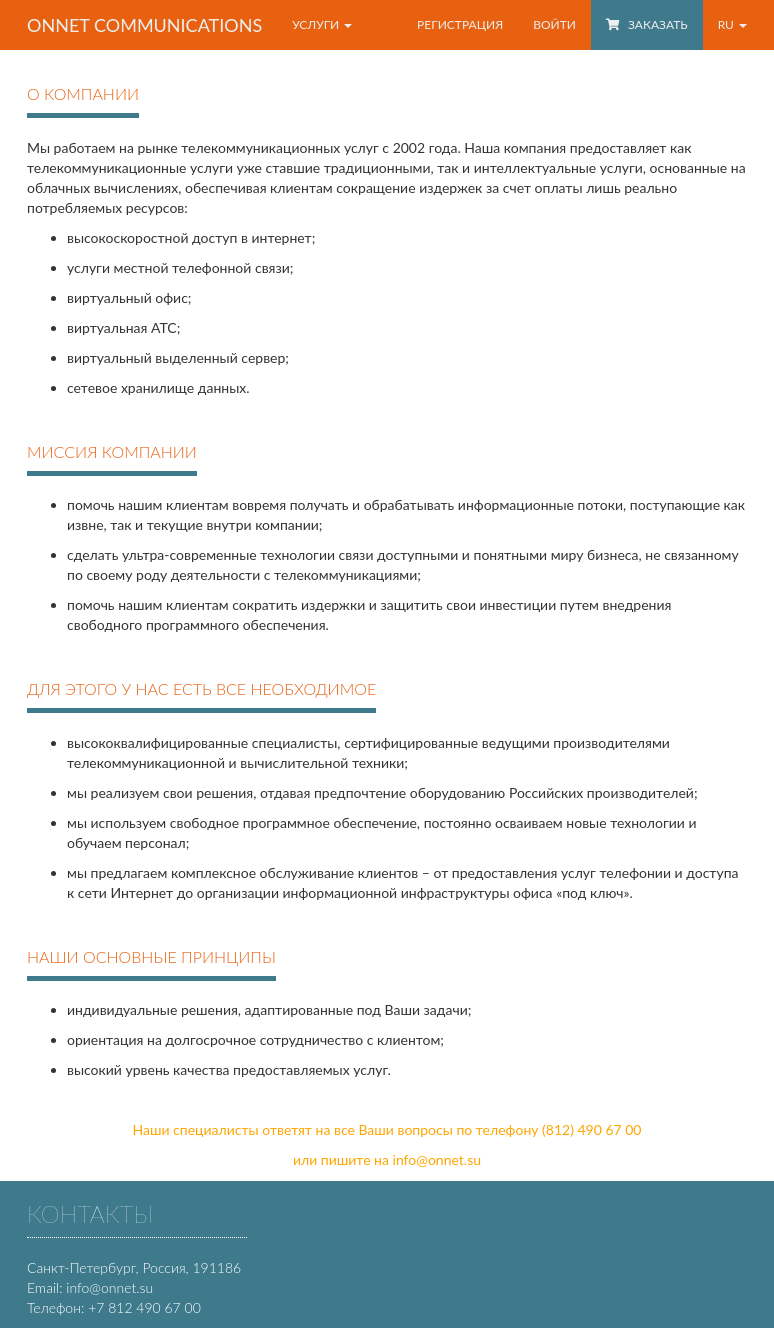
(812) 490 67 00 (591, 1129)
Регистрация (460, 24)
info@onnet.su (437, 1159)
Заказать (647, 24)
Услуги (322, 24)
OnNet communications (144, 25)
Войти (554, 24)
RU (732, 24)
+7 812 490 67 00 (144, 1307)
